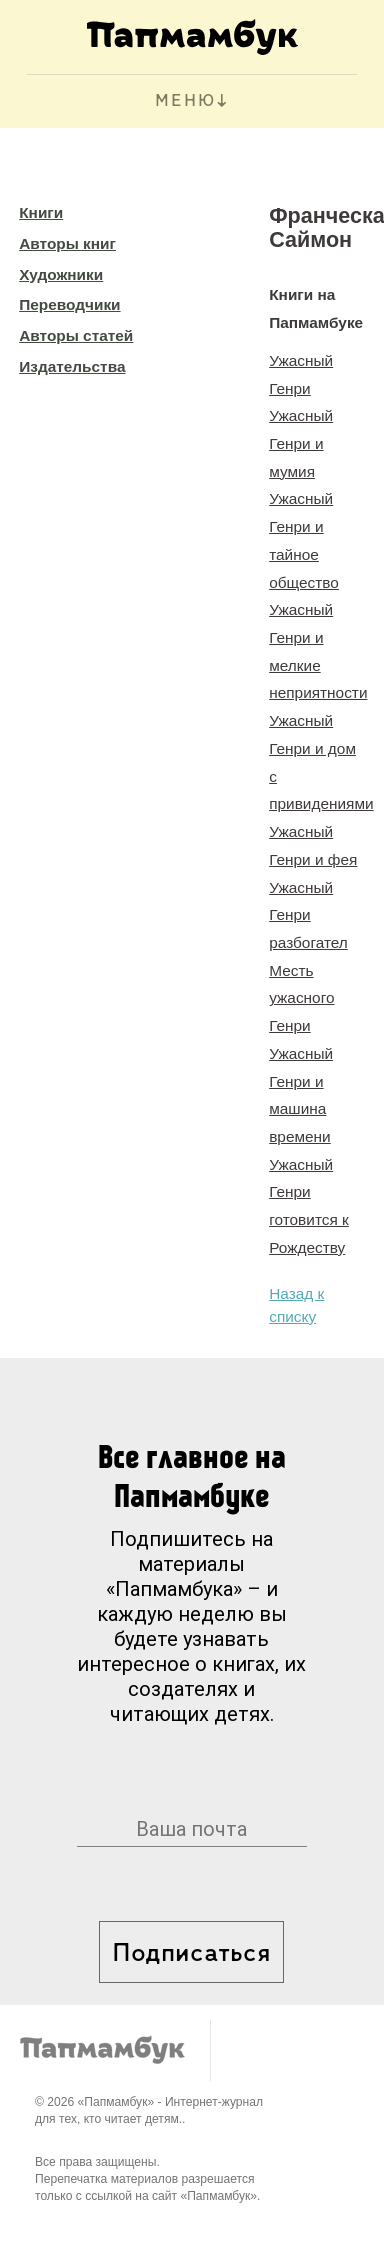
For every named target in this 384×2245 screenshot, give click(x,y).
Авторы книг (67, 243)
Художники (61, 274)
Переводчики (69, 304)
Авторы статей (76, 335)
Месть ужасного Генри (301, 998)
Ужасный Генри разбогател (308, 915)
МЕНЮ (185, 101)
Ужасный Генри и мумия (301, 443)
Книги (41, 212)
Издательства (72, 366)
